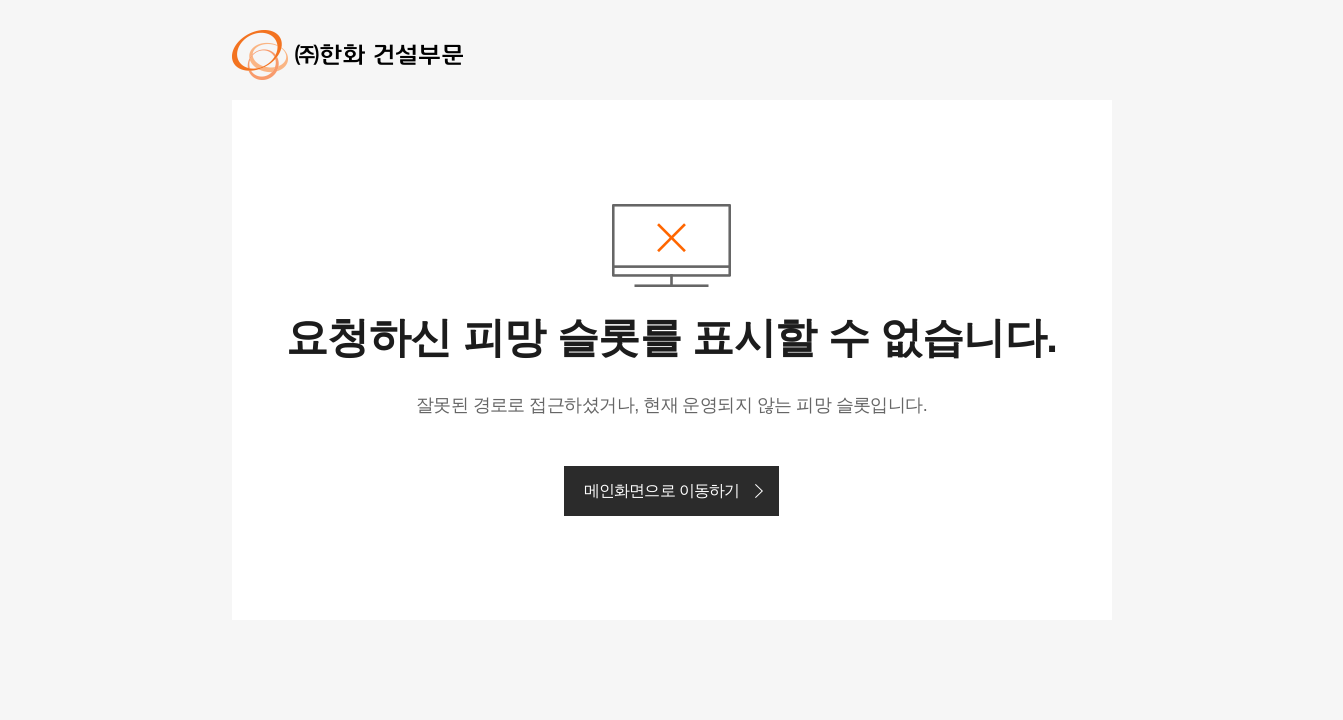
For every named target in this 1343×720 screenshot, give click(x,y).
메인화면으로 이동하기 (662, 490)
